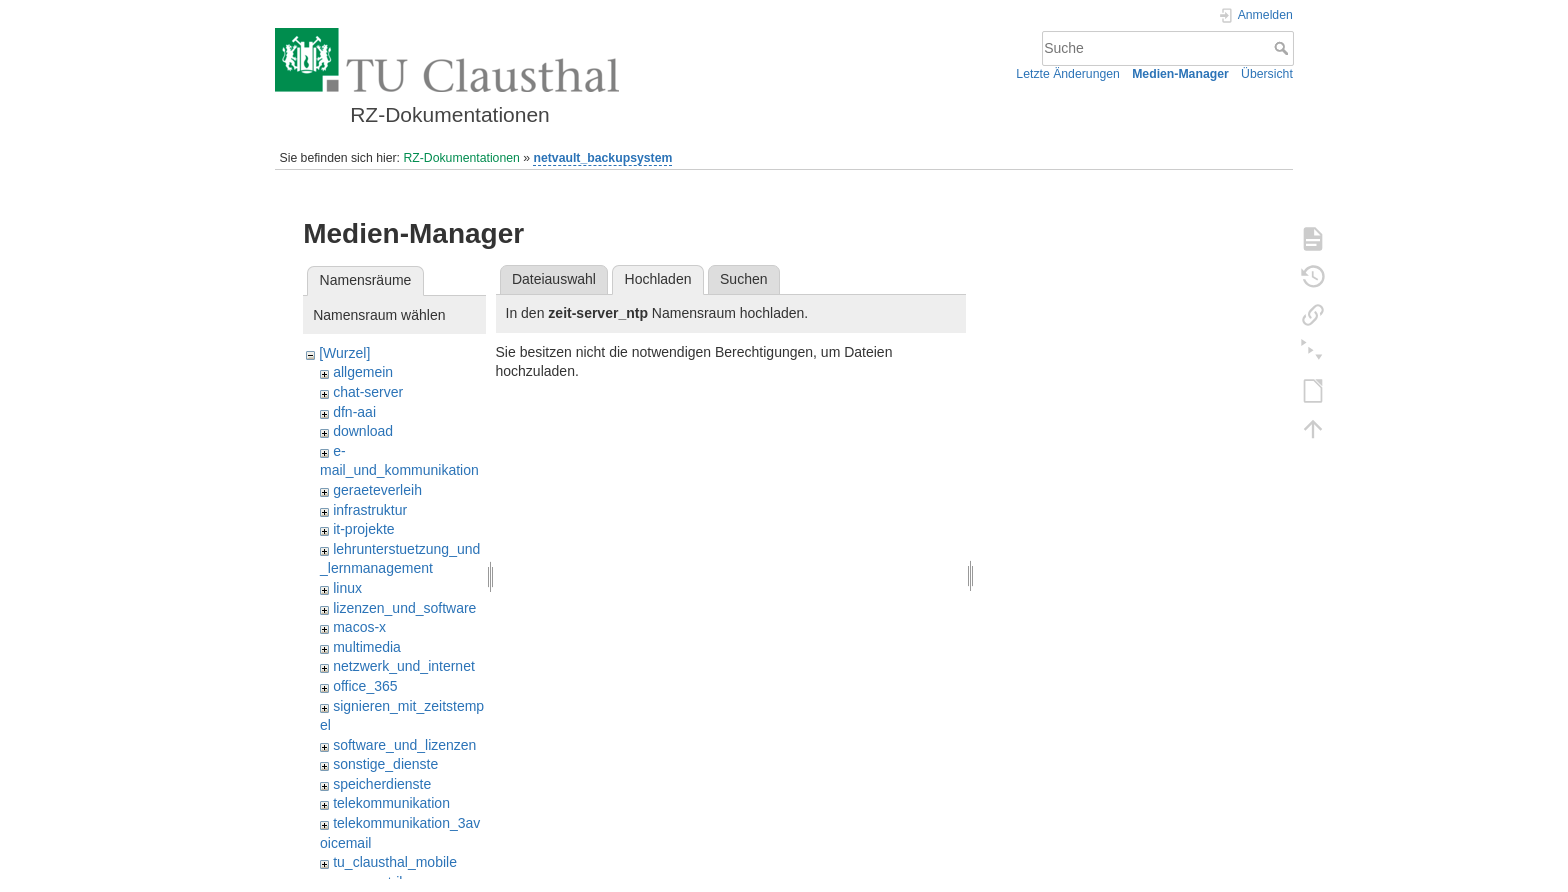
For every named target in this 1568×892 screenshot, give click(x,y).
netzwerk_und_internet (404, 666)
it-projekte (363, 529)
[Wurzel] (344, 353)
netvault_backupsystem (602, 158)
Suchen (743, 279)
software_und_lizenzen (404, 745)
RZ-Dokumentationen (461, 158)
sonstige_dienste (385, 764)
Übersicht (1267, 74)
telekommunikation (391, 803)
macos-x (359, 627)
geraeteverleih (377, 490)
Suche (1283, 48)
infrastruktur (370, 510)
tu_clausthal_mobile (395, 862)
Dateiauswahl (554, 279)
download (363, 431)
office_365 (365, 686)
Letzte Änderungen (1068, 74)
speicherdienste (382, 784)
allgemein (363, 372)
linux (347, 588)
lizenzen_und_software (404, 608)
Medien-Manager (1180, 74)
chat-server (368, 392)
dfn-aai (354, 412)
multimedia (367, 647)
